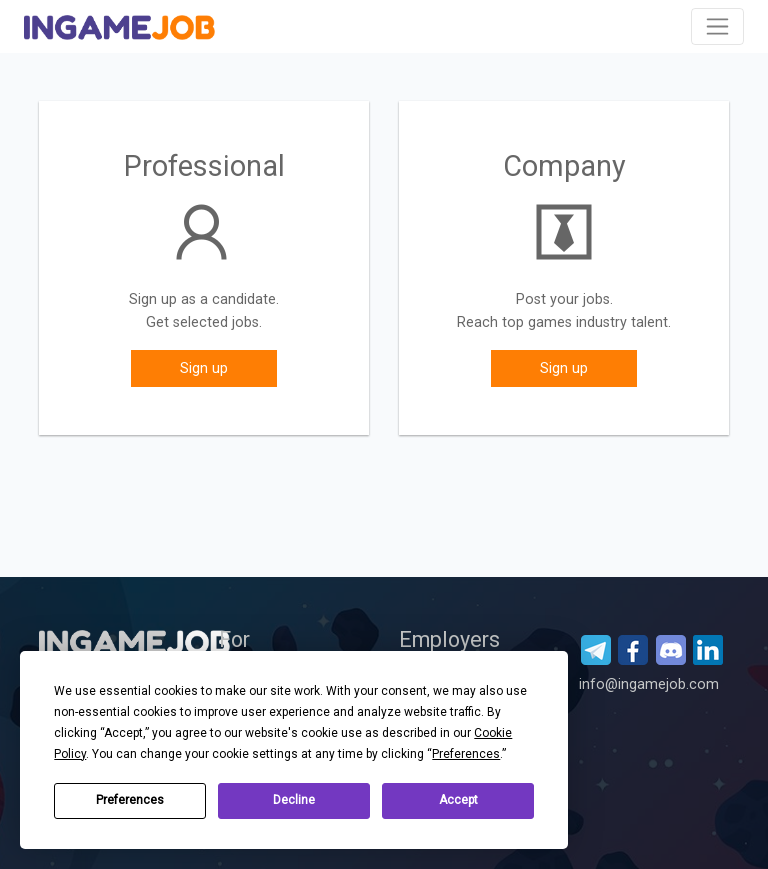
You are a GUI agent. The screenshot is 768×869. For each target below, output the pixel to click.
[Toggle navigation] (717, 26)
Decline (294, 800)
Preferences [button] (466, 754)
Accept (458, 800)
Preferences (130, 800)
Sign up (204, 368)
